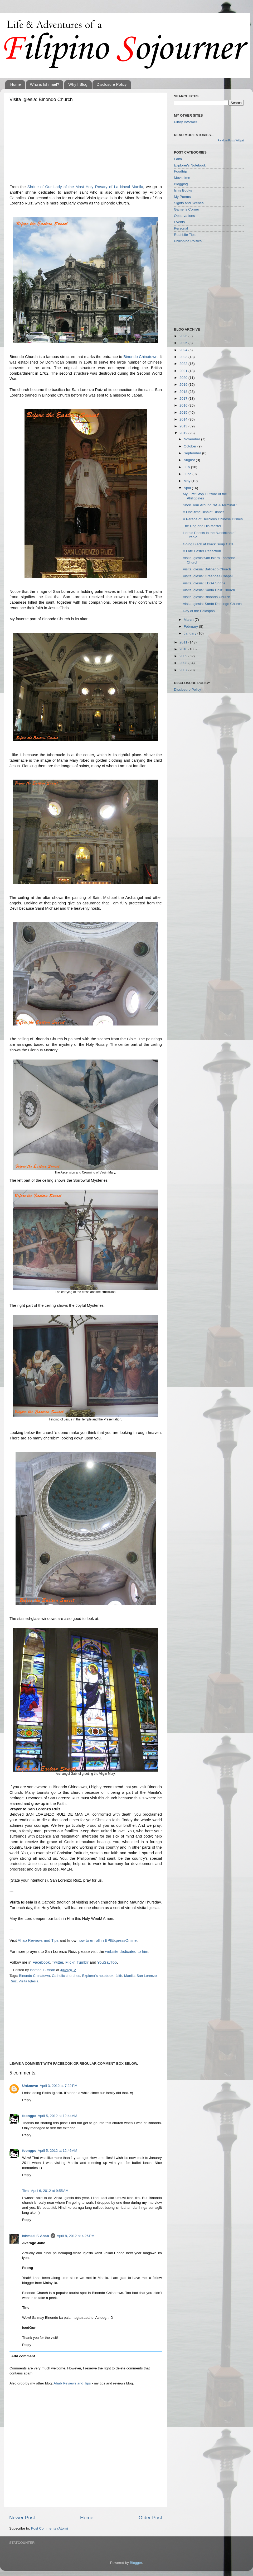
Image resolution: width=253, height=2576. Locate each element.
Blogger (136, 2563)
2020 (183, 378)
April (188, 488)
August (190, 460)
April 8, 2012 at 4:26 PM (76, 2236)
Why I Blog (77, 84)
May (187, 481)
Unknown (30, 2086)
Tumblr (82, 1962)
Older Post (150, 2517)
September (193, 453)
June (188, 474)
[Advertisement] (85, 145)
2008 (183, 663)
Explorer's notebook (97, 1976)
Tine (26, 2191)
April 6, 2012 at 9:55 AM (50, 2191)
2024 (183, 350)
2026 (183, 336)
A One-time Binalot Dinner (203, 512)
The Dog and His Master (202, 526)
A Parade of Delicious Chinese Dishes (213, 519)
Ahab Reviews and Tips (38, 1940)
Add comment (23, 2356)
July (187, 467)
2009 (183, 656)
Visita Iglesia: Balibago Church (207, 569)
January (190, 633)
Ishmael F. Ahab (35, 2236)
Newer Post (22, 2517)
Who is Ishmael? (44, 84)
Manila (129, 1976)
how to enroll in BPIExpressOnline (107, 1940)
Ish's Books (183, 190)
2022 (183, 364)
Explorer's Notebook (190, 165)
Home (15, 84)
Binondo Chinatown (140, 357)
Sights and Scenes (189, 203)
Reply (26, 2100)
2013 (183, 426)
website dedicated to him (126, 1951)
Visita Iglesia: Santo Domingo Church (212, 604)
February (191, 626)
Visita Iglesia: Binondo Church (206, 597)
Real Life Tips (185, 235)
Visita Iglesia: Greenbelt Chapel (208, 576)
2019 (183, 385)
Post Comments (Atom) (49, 2528)
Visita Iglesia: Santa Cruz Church (209, 590)
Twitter (57, 1962)
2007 (183, 670)
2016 (183, 405)
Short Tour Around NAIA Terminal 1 (210, 505)
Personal (181, 228)
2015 (183, 412)
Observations (184, 216)
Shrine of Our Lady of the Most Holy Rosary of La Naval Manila (85, 187)
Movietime (182, 178)
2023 (183, 357)
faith (118, 1976)
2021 (183, 371)
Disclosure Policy (111, 84)
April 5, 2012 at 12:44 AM (57, 2116)
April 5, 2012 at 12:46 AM (57, 2151)
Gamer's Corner (186, 209)
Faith (178, 159)
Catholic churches (66, 1976)
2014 (183, 419)
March (189, 620)
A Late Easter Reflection (202, 551)
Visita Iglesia (29, 1981)
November (192, 439)
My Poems (182, 197)
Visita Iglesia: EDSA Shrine (204, 583)
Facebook (41, 1962)
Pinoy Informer (185, 122)
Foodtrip (180, 171)
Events (179, 222)
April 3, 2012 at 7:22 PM (58, 2086)
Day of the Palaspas (199, 611)
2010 (183, 649)
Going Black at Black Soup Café (208, 544)
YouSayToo (107, 1962)
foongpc (29, 2116)
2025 (183, 343)
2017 (183, 398)
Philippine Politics (188, 241)
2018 (183, 392)
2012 (183, 433)
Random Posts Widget (231, 140)
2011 (183, 642)
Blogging (181, 184)
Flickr (70, 1962)
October (190, 446)
